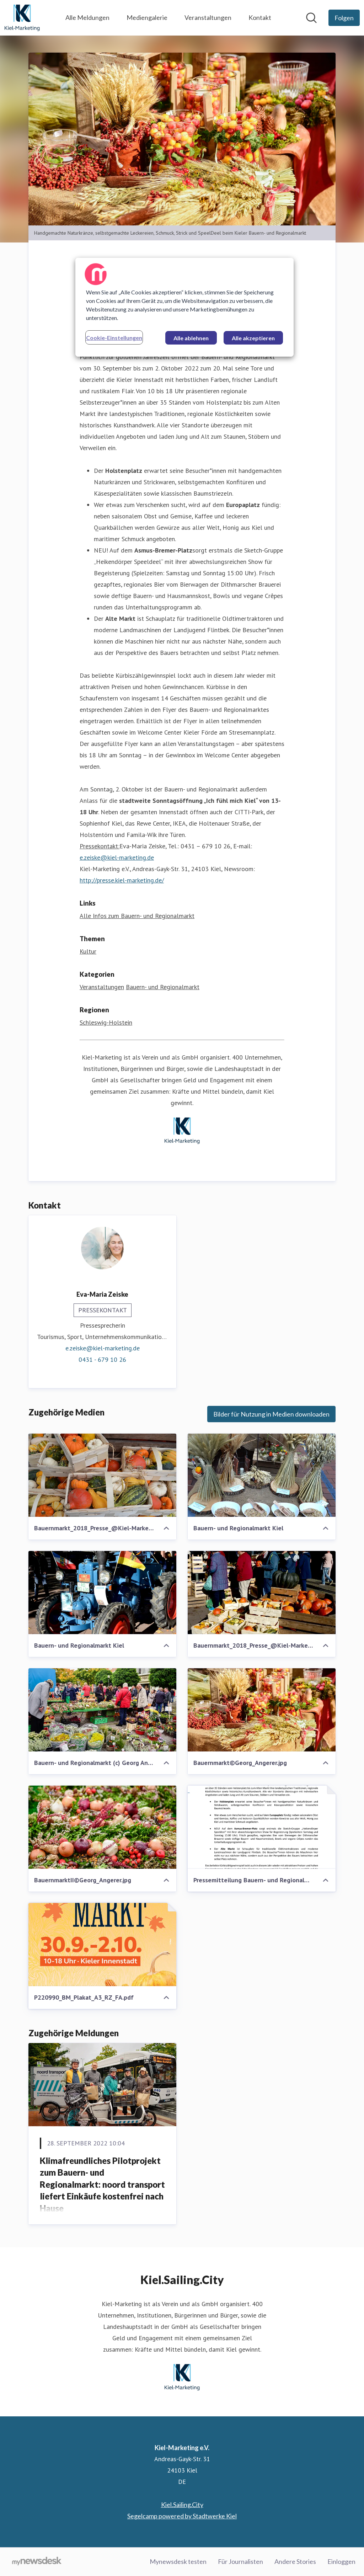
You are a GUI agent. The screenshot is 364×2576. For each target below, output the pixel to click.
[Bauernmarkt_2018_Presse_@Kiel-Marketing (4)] (262, 1592)
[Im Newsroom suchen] (311, 17)
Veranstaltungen (207, 17)
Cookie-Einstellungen (114, 337)
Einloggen (341, 2561)
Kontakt (259, 17)
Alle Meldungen (87, 17)
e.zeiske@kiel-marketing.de (117, 857)
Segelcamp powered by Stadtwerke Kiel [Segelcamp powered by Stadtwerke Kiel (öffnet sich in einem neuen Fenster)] (182, 2516)
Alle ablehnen (191, 338)
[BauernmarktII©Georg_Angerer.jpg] (102, 1827)
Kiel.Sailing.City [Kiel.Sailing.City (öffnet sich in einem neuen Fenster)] (182, 2504)
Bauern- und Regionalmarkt (162, 987)
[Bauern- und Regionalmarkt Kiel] (262, 1475)
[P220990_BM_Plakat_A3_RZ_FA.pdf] (102, 1944)
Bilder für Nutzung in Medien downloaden (271, 1414)
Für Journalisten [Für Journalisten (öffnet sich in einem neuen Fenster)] (240, 2561)
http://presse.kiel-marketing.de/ (122, 880)
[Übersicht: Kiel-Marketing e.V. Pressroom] (22, 17)
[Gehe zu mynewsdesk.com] (37, 2561)
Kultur (88, 951)
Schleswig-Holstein (106, 1022)
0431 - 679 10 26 (102, 1359)
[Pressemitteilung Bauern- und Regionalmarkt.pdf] (262, 1827)
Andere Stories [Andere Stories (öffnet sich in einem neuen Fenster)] (295, 2561)
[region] (184, 307)
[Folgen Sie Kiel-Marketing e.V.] (344, 18)
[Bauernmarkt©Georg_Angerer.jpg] (262, 1709)
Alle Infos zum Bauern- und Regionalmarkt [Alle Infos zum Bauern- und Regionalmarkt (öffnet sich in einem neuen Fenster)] (137, 916)
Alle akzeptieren (253, 338)
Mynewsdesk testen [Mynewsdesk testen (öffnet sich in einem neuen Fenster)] (178, 2561)
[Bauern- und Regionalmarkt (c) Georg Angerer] (102, 1709)
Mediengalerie (147, 17)
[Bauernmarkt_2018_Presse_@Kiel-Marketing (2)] (102, 1475)
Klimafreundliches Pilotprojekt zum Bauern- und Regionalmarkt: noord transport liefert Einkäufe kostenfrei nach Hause (102, 2184)
